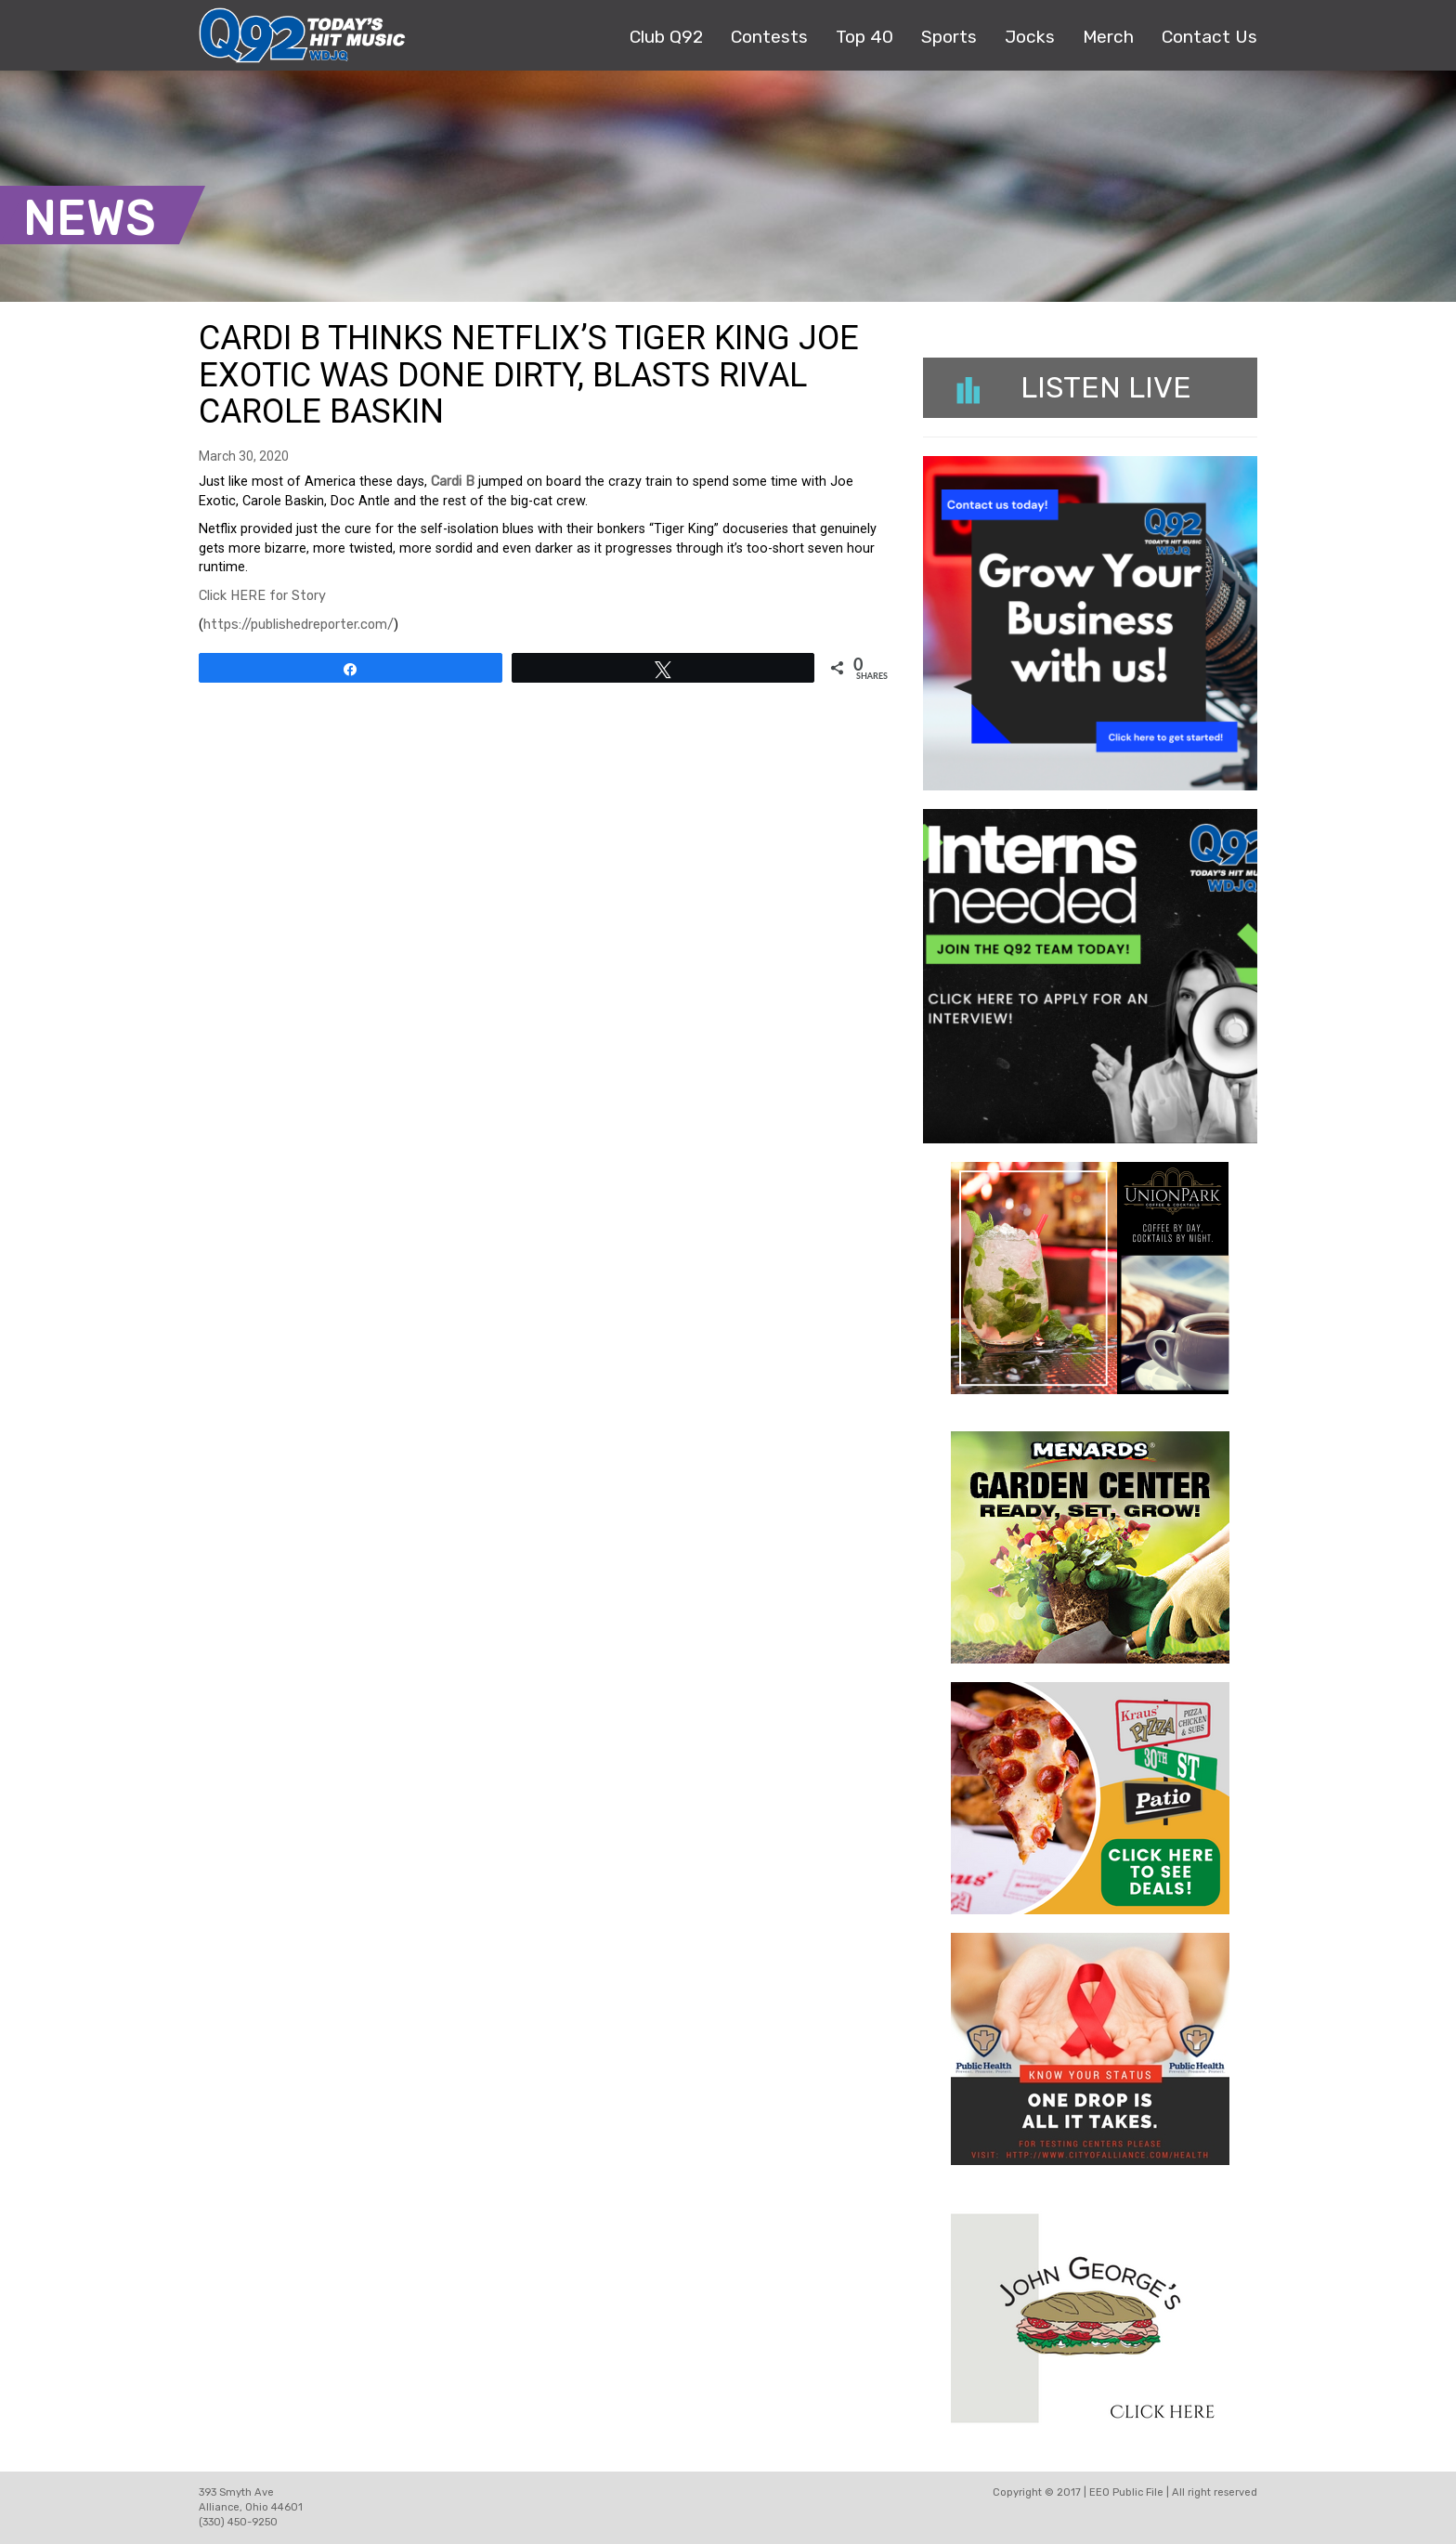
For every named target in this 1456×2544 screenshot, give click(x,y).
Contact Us (1209, 36)
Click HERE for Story (262, 596)
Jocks (1030, 36)
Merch (1108, 36)
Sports (949, 36)
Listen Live (1073, 387)
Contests (769, 36)
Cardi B (452, 481)
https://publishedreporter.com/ (298, 625)
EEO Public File (1126, 2492)
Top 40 (864, 36)
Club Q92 (666, 36)
